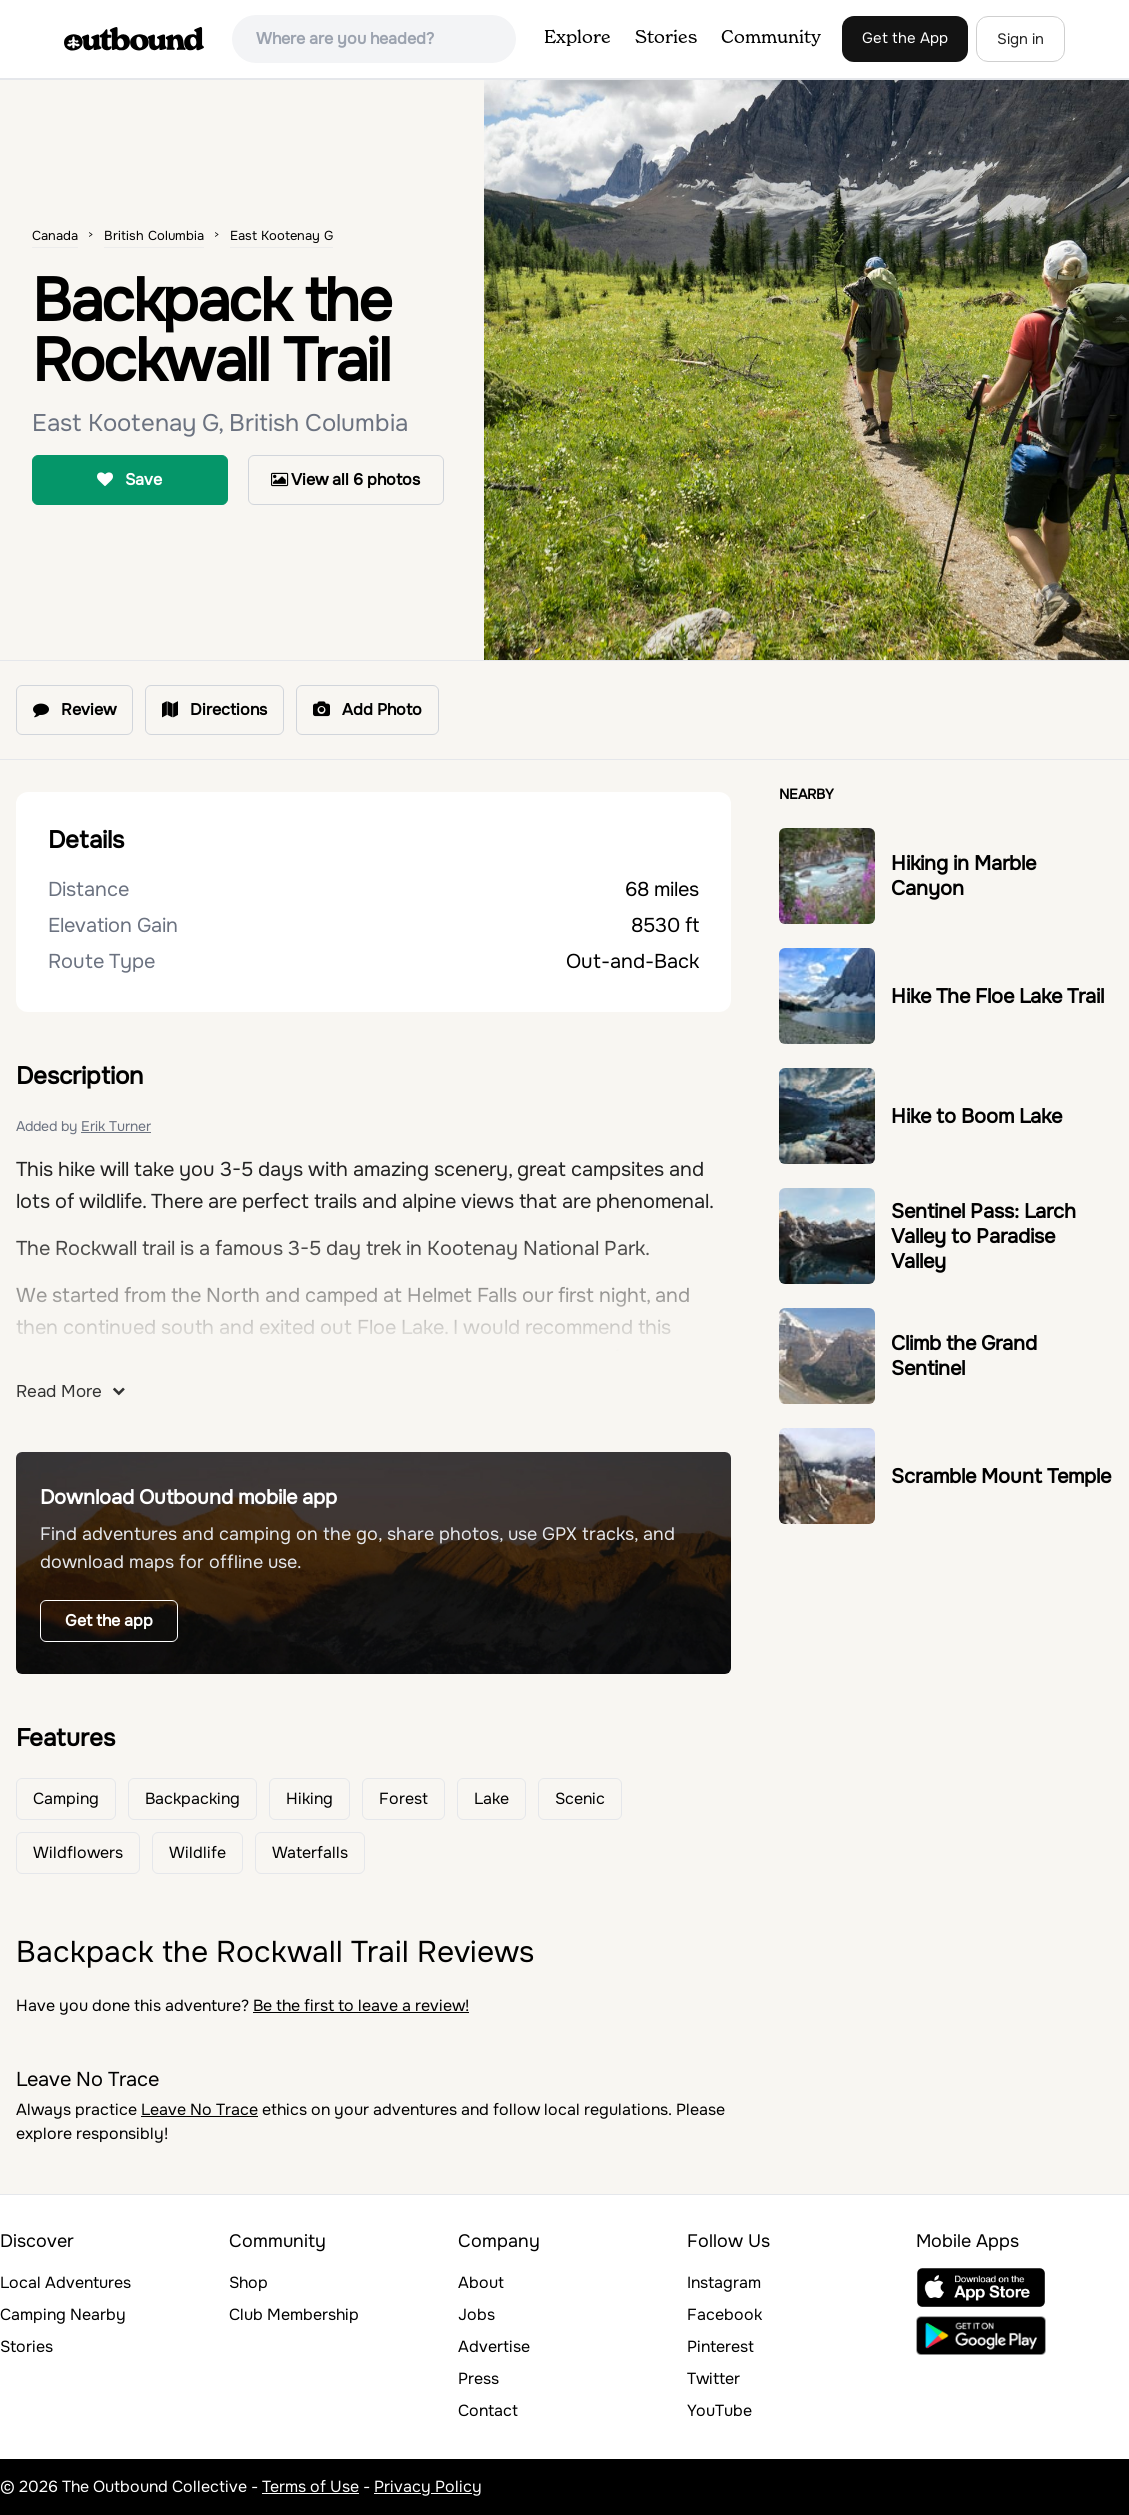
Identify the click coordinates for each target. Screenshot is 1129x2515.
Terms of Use (310, 2486)
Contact (488, 2410)
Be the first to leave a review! (361, 2005)
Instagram (724, 2282)
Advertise (494, 2346)
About (481, 2282)
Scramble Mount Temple (1001, 1476)
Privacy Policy (428, 2486)
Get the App (905, 38)
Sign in (1020, 39)
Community (771, 38)
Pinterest (720, 2346)
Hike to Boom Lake (976, 1116)
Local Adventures (65, 2282)
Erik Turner (116, 1126)
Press (478, 2378)
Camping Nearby (63, 2314)
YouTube (719, 2410)
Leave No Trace (199, 2109)
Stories (666, 38)
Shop (248, 2282)
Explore (577, 38)
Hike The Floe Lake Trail (997, 996)
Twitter (713, 2378)
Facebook (724, 2314)
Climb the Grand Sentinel (964, 1356)
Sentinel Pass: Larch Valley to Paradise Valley (983, 1236)
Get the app (109, 1620)
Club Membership (294, 2314)
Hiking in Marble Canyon (963, 876)
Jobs (476, 2314)
